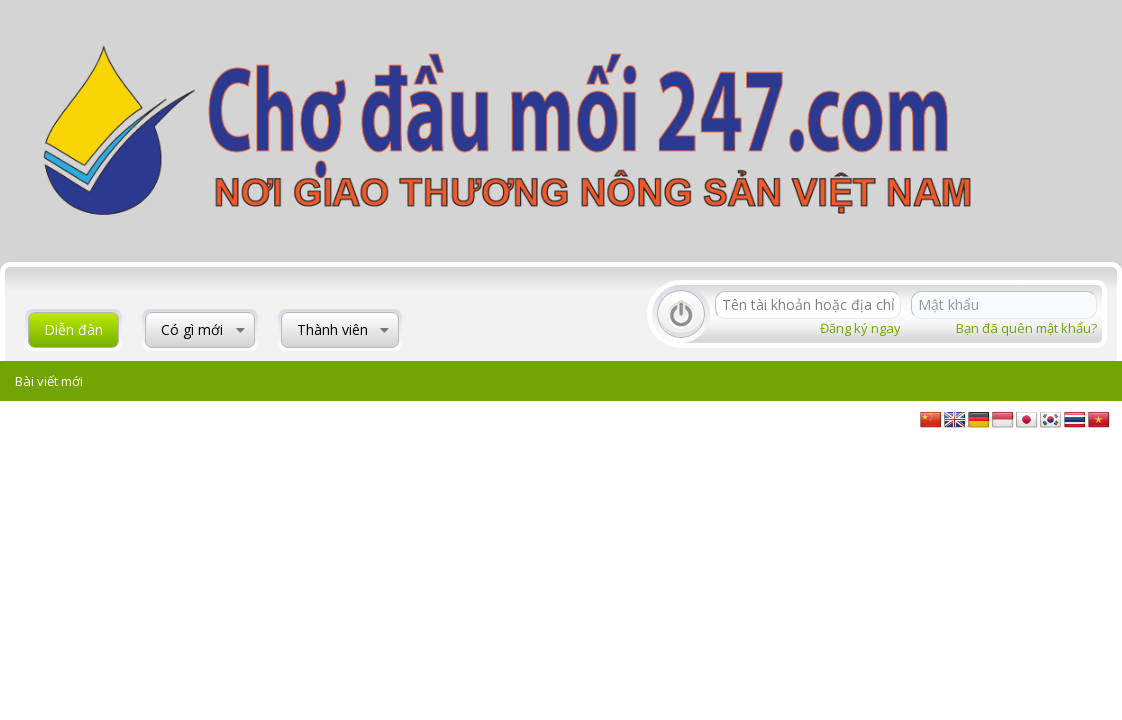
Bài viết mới (49, 381)
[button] (240, 330)
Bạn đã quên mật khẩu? (1026, 328)
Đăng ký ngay (860, 328)
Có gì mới (192, 329)
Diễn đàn (73, 329)
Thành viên (332, 329)
